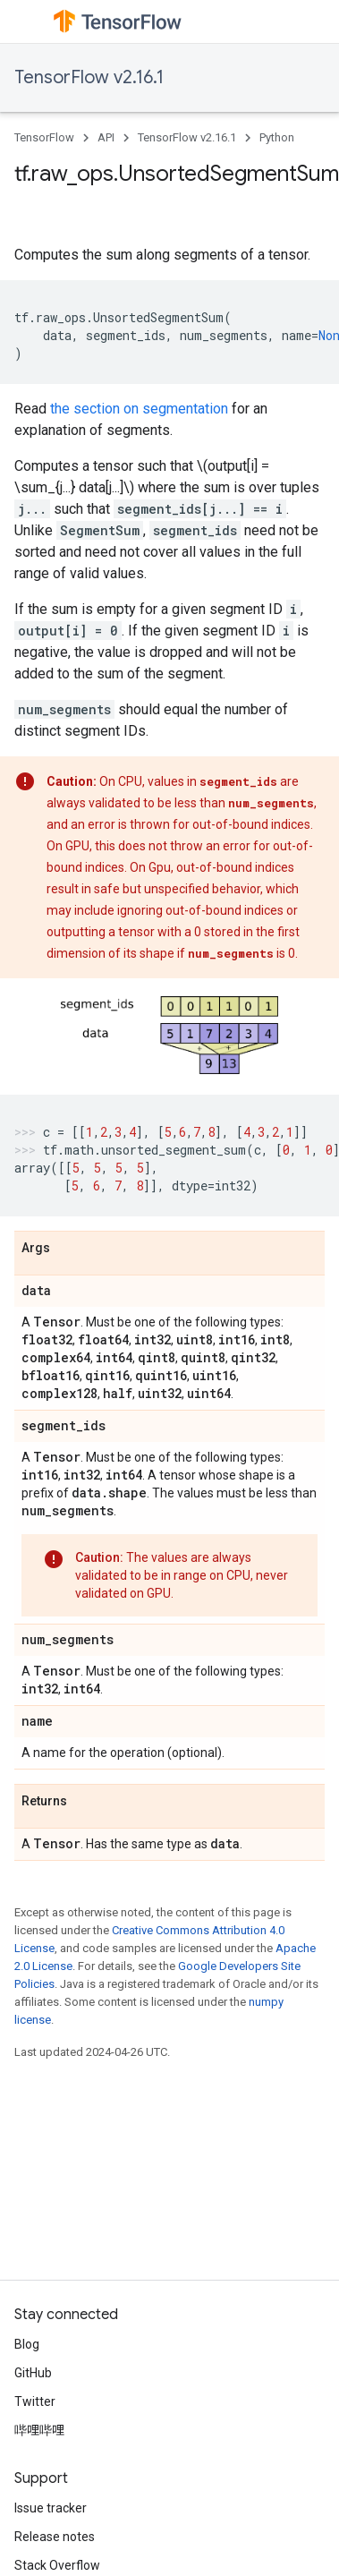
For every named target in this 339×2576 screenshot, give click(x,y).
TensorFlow (44, 137)
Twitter (34, 2401)
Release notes (54, 2536)
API (105, 137)
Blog (26, 2344)
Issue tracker (50, 2508)
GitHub (33, 2373)
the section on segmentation (139, 408)
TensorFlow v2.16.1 (89, 77)
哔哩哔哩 (39, 2430)
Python (276, 137)
